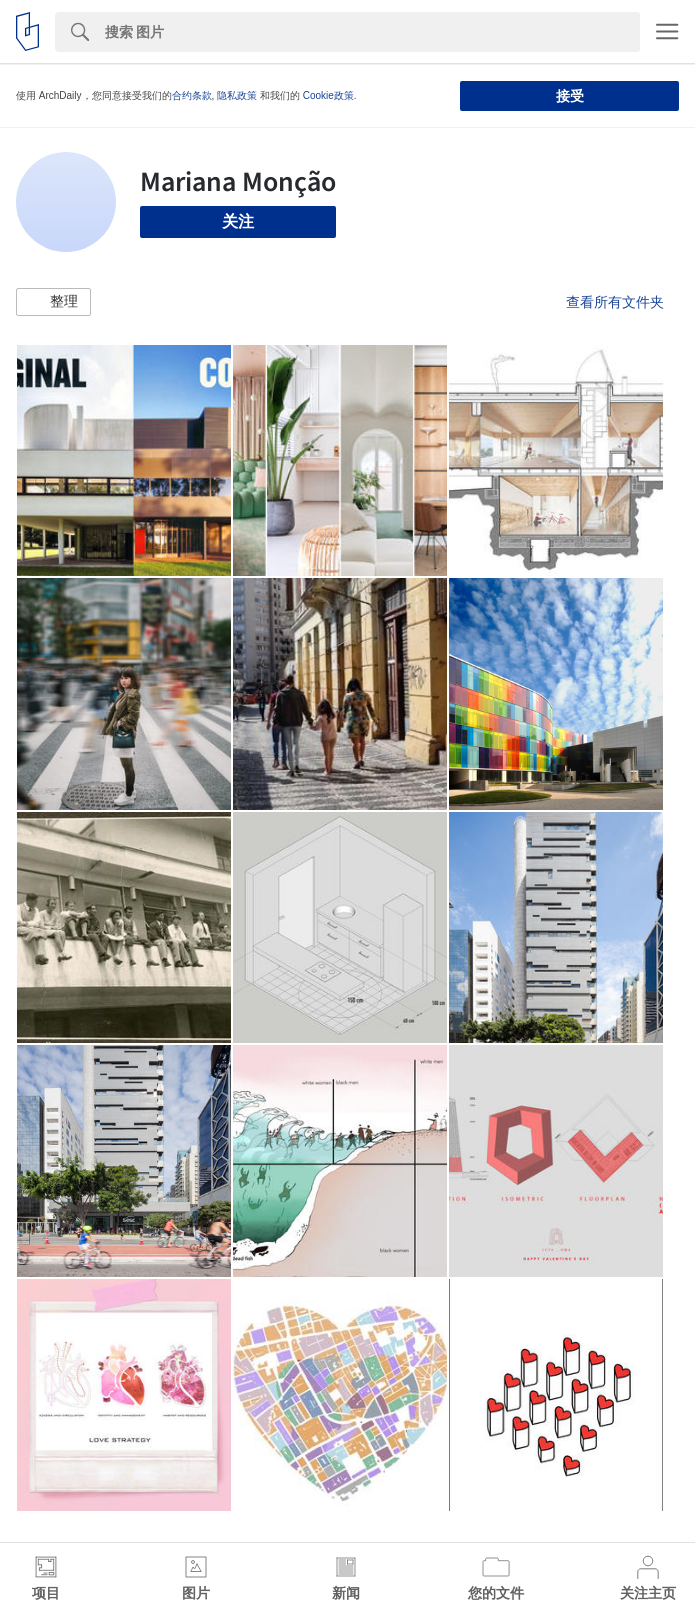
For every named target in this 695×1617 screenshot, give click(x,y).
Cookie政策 (328, 95)
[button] (53, 302)
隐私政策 (237, 95)
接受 (570, 96)
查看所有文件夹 (615, 302)
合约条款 (192, 95)
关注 (238, 221)
